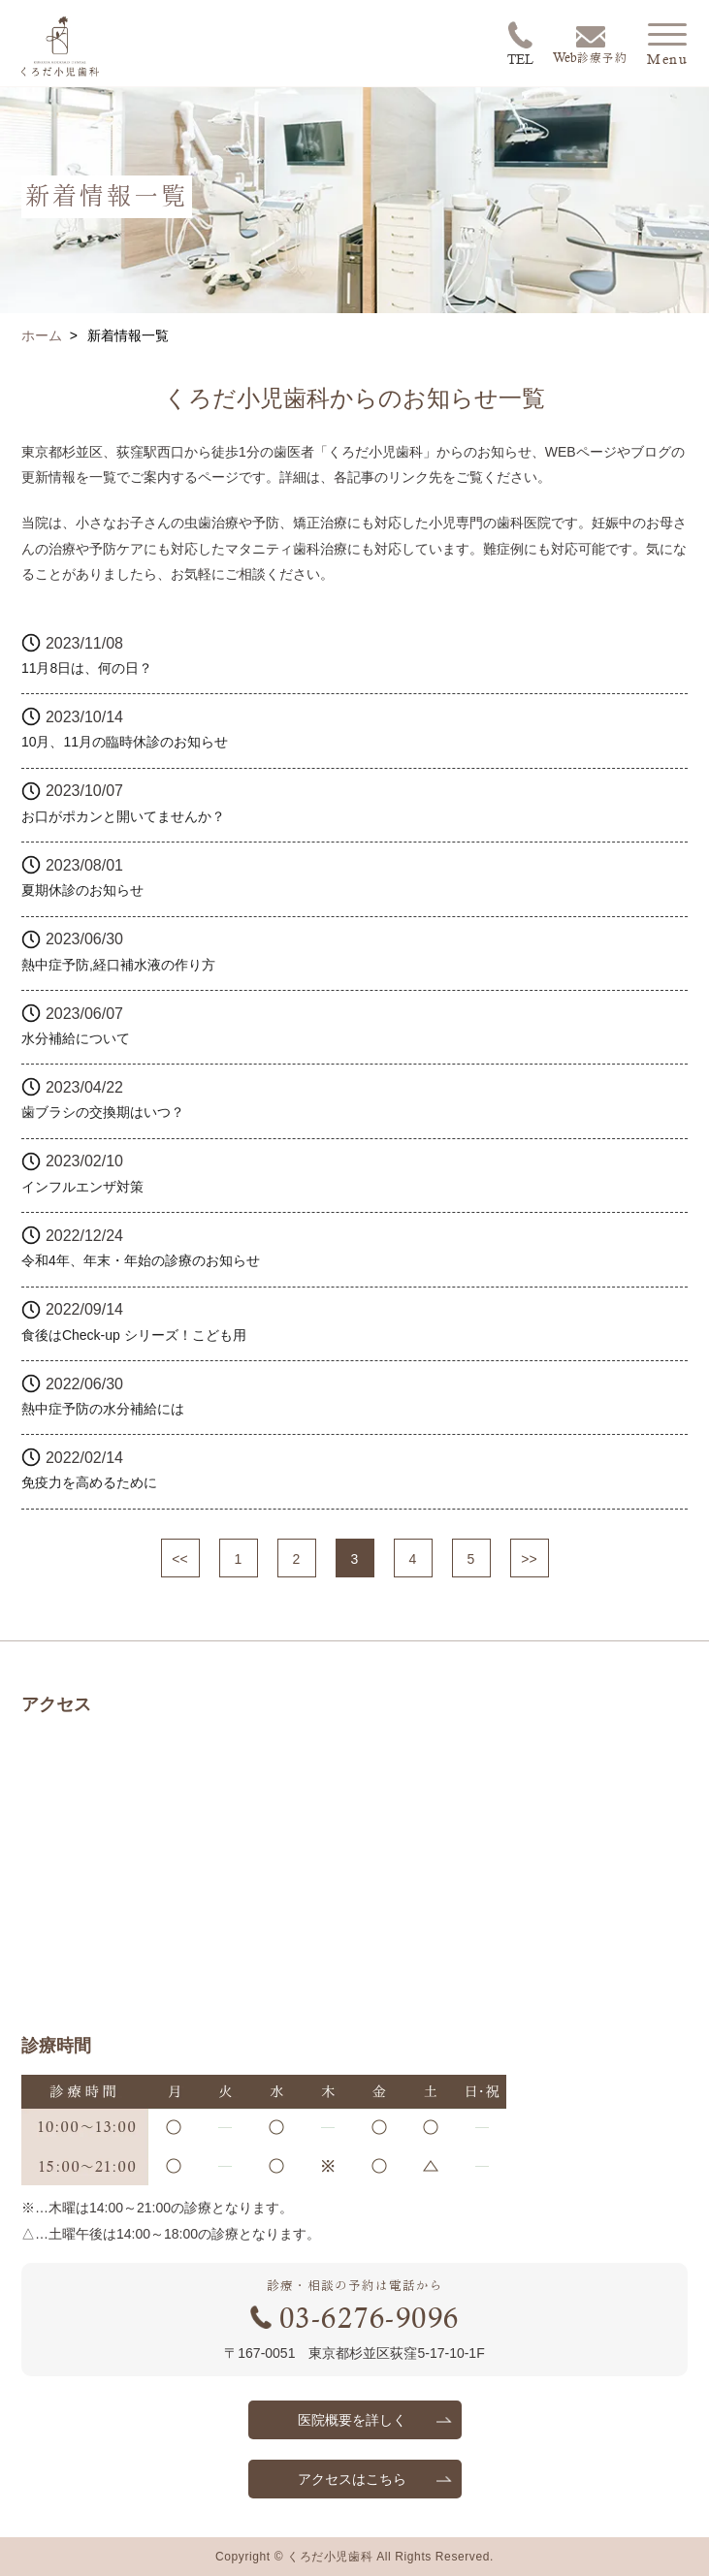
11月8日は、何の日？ (86, 668)
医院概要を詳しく (352, 2420)
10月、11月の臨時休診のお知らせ (124, 741)
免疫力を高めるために (89, 1482)
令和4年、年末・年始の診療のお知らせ (140, 1260)
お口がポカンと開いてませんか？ (123, 816)
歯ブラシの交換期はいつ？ (102, 1112)
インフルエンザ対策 (82, 1186)
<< (179, 1559)
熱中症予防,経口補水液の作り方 (118, 964)
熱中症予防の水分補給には (102, 1408)
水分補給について (75, 1038)
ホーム (41, 335)
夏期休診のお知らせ (82, 890)
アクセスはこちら (352, 2479)
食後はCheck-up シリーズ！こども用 (133, 1335)
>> (528, 1559)
